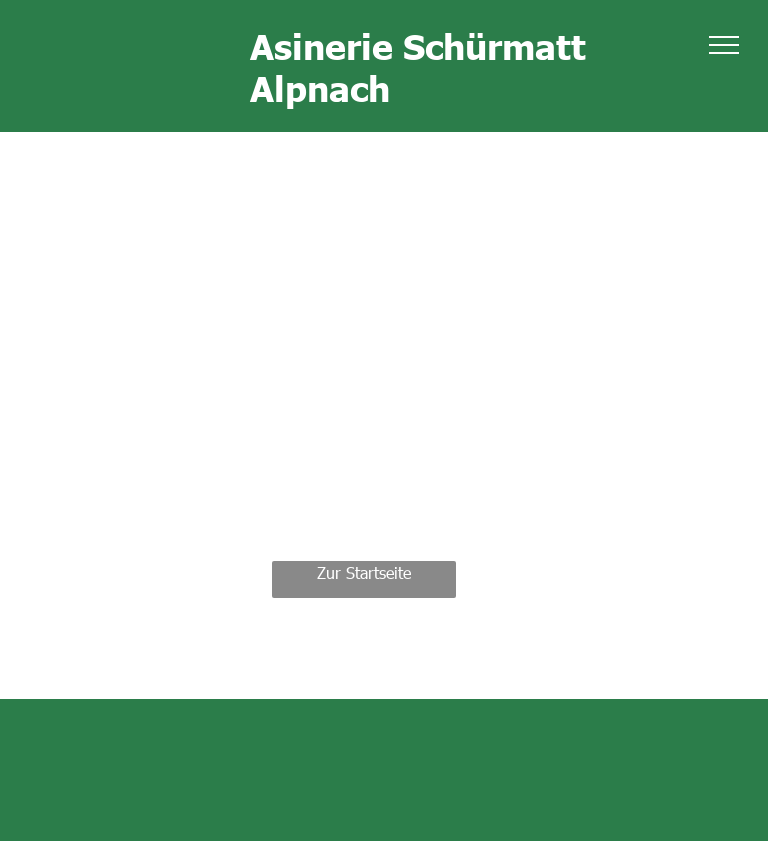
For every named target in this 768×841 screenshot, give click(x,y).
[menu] (724, 45)
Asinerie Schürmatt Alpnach (418, 66)
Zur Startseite (364, 572)
